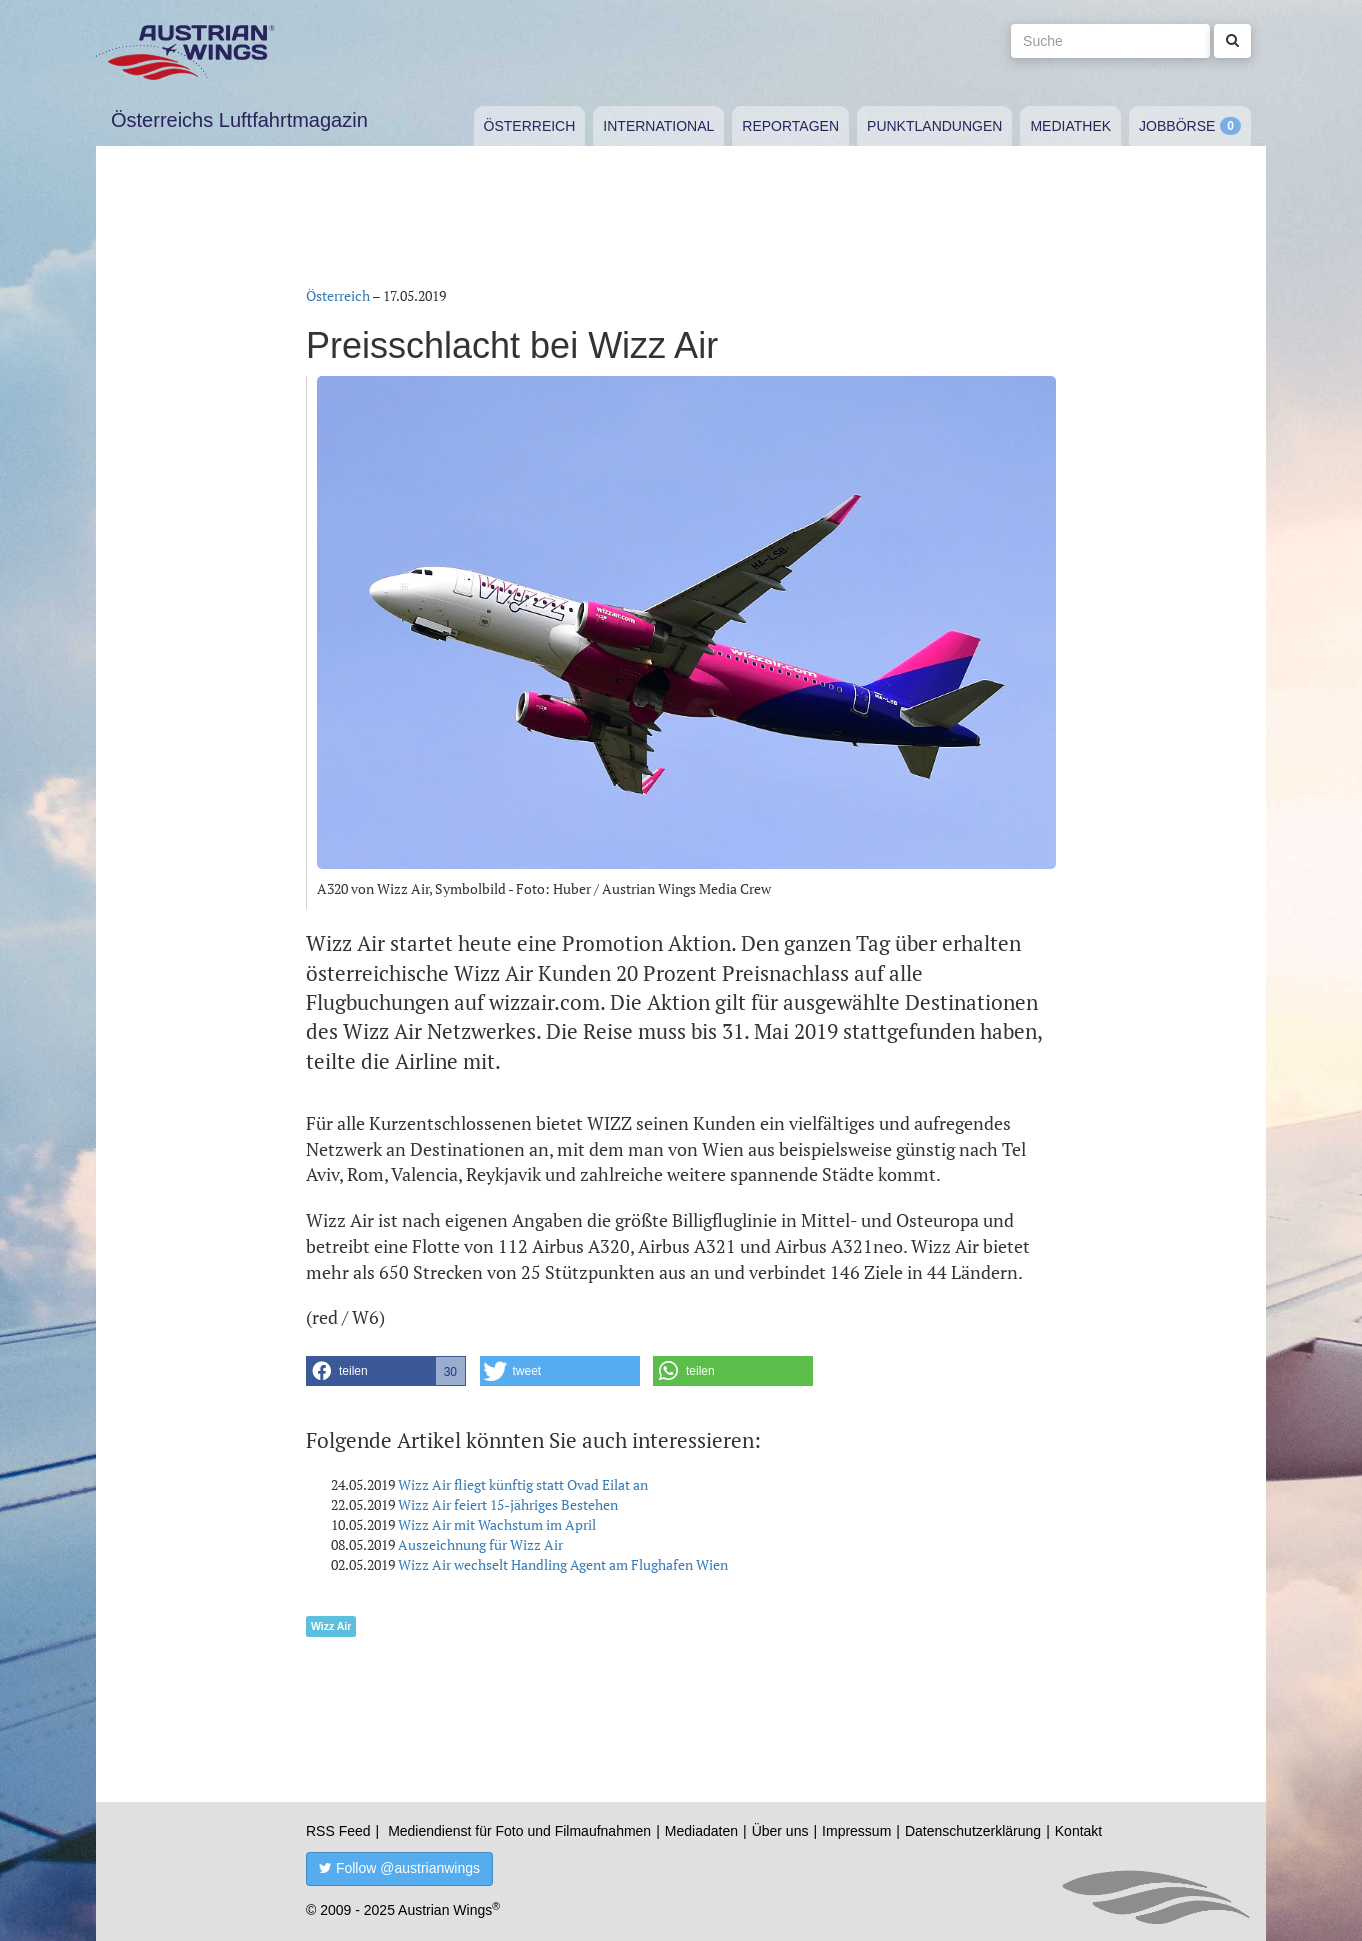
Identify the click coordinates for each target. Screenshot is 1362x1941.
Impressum (856, 1831)
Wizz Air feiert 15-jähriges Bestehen (508, 1504)
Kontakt (1078, 1831)
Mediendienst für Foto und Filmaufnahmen (519, 1831)
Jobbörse (1177, 126)
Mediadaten (701, 1831)
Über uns (780, 1831)
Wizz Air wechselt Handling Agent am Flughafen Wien (563, 1564)
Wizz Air (331, 1626)
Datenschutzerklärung (973, 1831)
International (658, 126)
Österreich (530, 126)
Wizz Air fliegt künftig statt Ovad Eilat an (523, 1484)
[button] (386, 1371)
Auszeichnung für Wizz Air (480, 1544)
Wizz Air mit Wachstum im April (497, 1524)
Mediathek (1070, 126)
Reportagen (790, 126)
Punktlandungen (934, 126)
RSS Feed (338, 1831)
